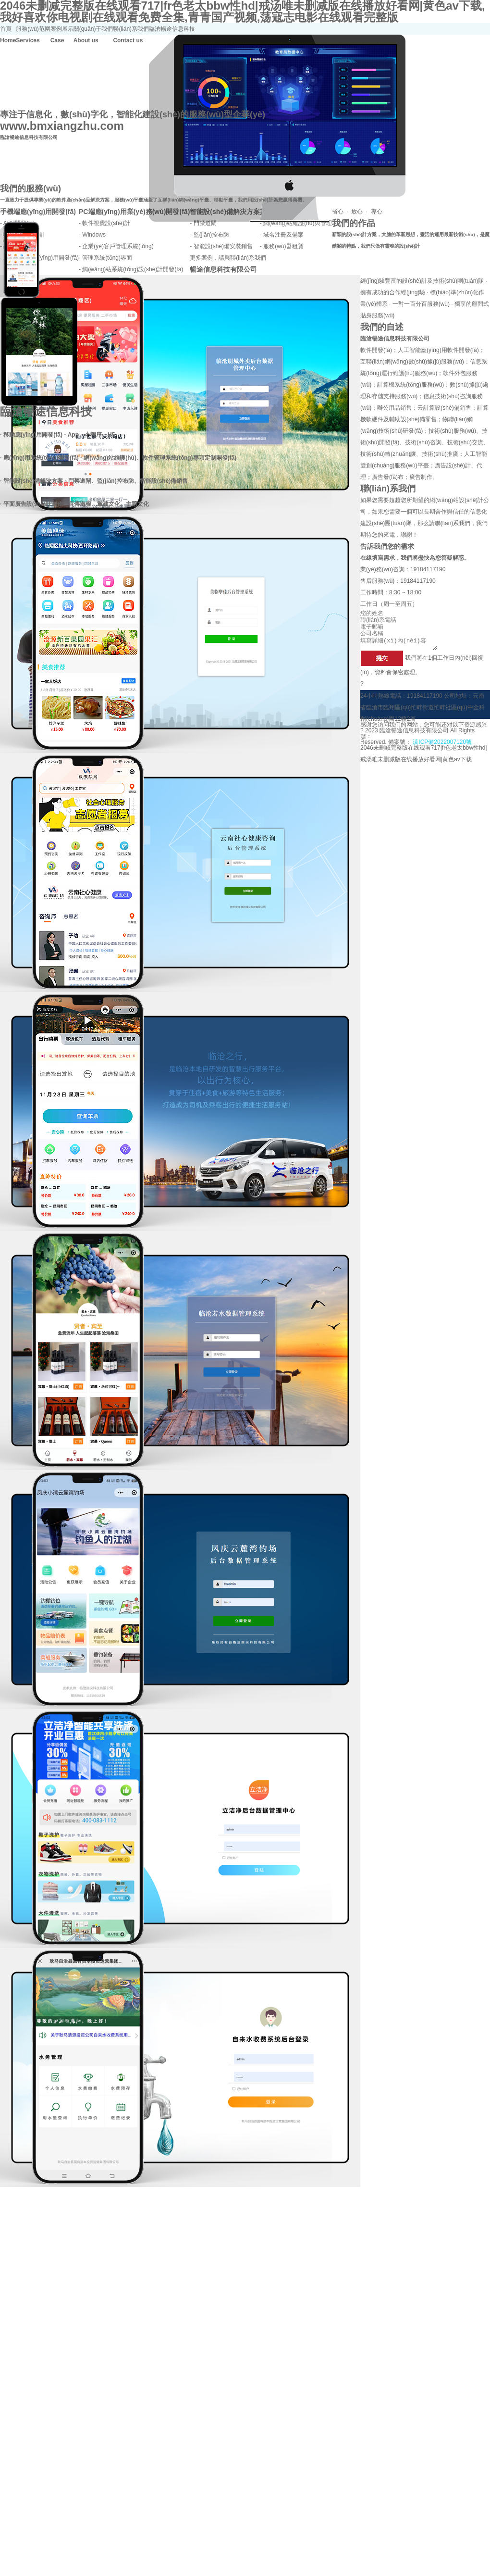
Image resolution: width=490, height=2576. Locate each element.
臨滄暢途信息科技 (172, 28)
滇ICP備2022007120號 (441, 744)
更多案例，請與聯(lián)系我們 (228, 257)
